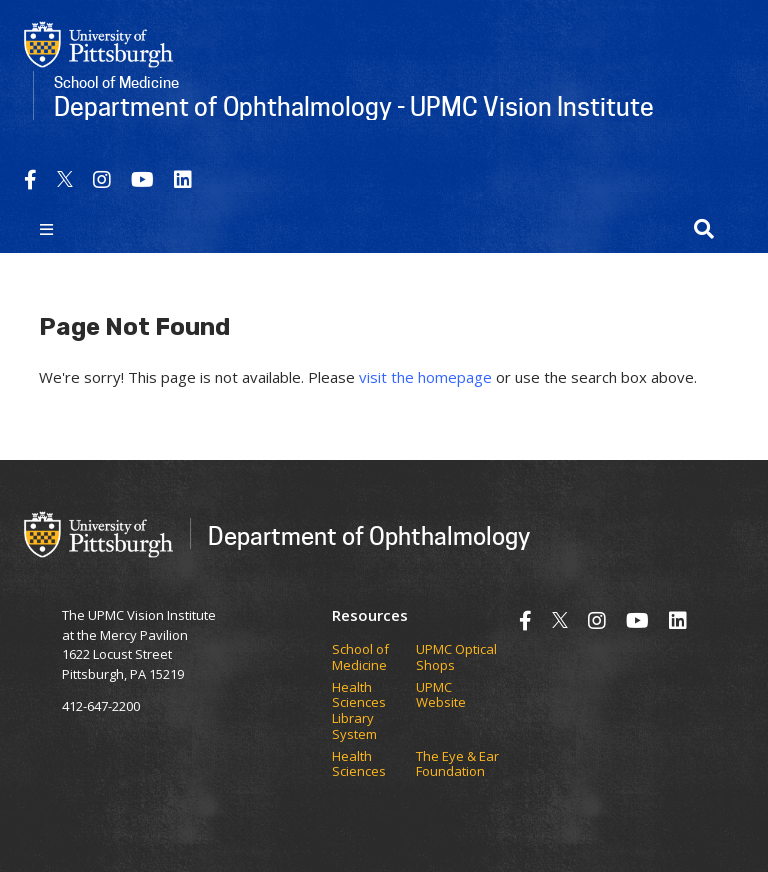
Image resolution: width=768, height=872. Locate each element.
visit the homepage (425, 377)
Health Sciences (359, 764)
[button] (704, 229)
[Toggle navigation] (46, 229)
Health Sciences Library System (359, 711)
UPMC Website (441, 695)
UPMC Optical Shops (456, 657)
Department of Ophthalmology (369, 535)
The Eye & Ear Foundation (457, 764)
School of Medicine (360, 657)
